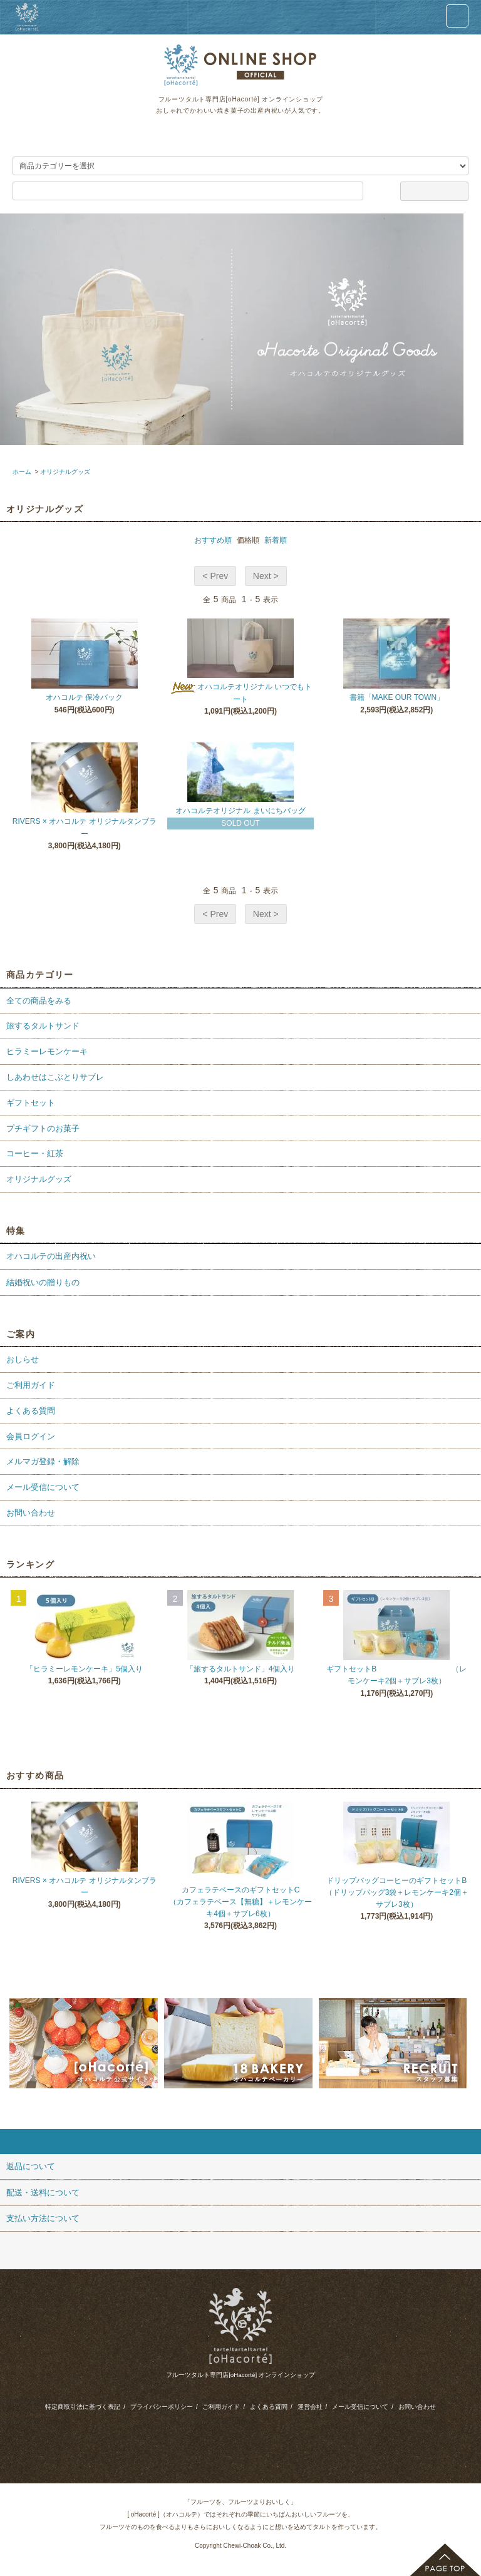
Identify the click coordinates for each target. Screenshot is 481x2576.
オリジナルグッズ (65, 471)
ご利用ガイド (221, 2406)
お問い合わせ (417, 2406)
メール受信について (360, 2406)
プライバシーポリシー (161, 2406)
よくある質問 (268, 2406)
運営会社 (310, 2406)
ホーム (22, 471)
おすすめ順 (213, 540)
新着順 (275, 540)
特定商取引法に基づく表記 (82, 2406)
